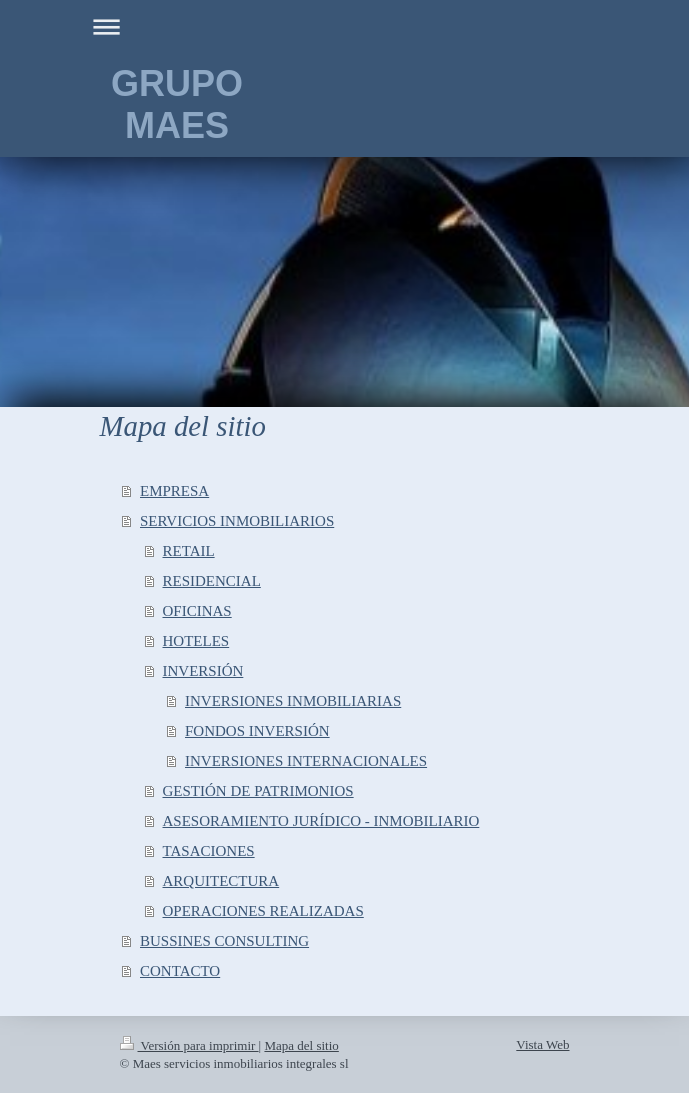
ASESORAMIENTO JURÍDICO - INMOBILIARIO (321, 821)
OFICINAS (197, 611)
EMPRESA (174, 491)
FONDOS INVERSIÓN (257, 731)
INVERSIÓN (203, 671)
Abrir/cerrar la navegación (345, 26)
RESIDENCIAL (212, 581)
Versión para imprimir (189, 1045)
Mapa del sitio (301, 1045)
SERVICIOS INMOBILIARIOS (237, 521)
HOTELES (196, 641)
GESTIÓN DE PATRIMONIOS (258, 791)
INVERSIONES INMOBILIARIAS (293, 701)
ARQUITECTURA (221, 881)
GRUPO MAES (177, 104)
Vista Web (542, 1044)
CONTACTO (180, 971)
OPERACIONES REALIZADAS (263, 911)
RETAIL (189, 551)
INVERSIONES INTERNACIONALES (306, 761)
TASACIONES (209, 851)
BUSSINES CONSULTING (224, 941)
